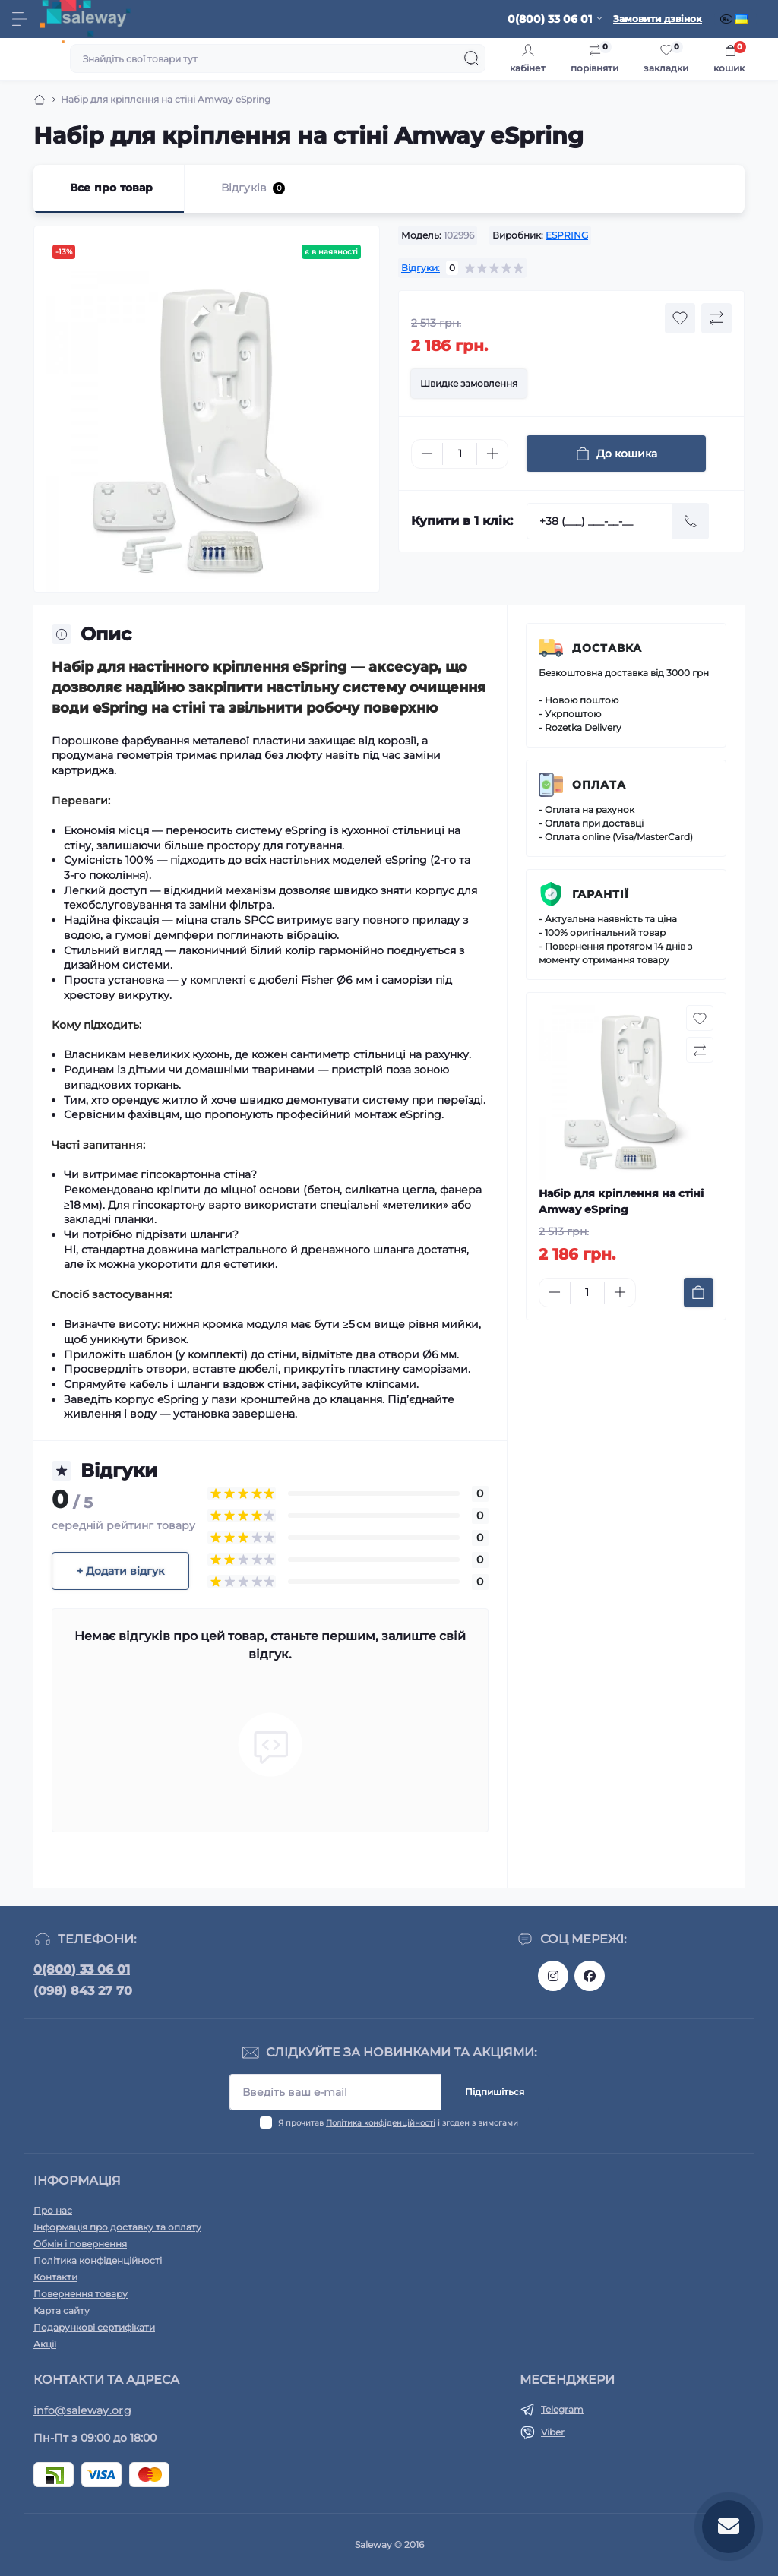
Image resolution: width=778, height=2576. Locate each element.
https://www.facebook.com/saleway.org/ (590, 1976)
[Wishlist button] (680, 318)
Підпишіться (494, 2091)
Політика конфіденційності (380, 2123)
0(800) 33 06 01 (81, 1969)
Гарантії (600, 894)
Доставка (607, 648)
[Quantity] (459, 454)
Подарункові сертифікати (94, 2327)
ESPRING (567, 235)
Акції (44, 2344)
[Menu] (19, 19)
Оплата (599, 785)
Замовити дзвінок (657, 18)
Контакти (55, 2277)
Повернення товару (80, 2293)
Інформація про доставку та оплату (117, 2227)
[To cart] (698, 1292)
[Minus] (427, 453)
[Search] (471, 58)
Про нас (52, 2210)
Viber (553, 2432)
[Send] (690, 521)
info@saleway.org (82, 2410)
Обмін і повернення (80, 2243)
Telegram (562, 2409)
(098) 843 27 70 (82, 1990)
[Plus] (492, 453)
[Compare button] (716, 318)
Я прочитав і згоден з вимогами (398, 2123)
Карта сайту (61, 2310)
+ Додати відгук (120, 1571)
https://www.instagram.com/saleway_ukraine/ (553, 1976)
